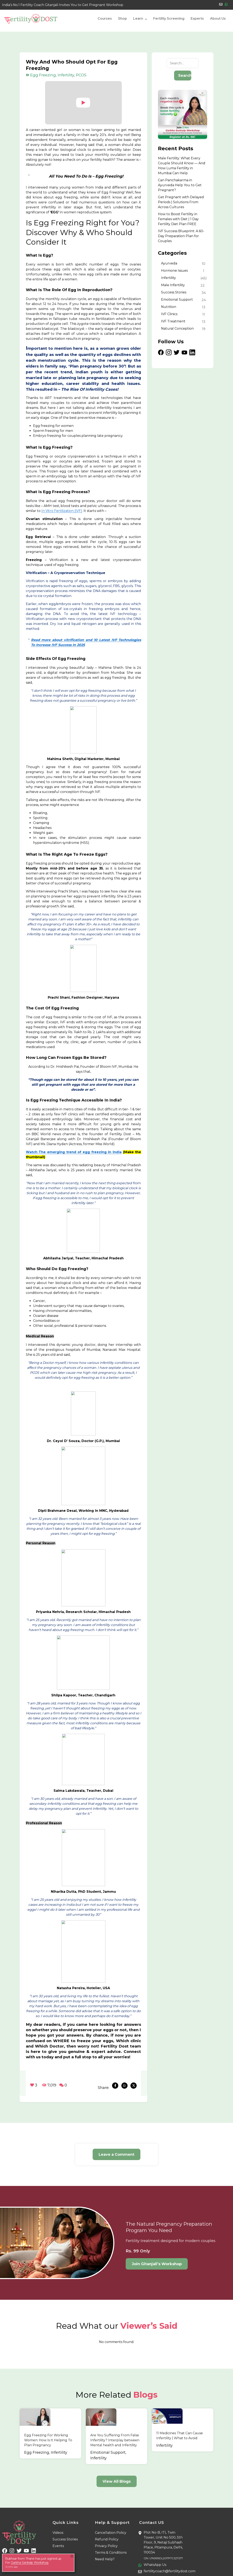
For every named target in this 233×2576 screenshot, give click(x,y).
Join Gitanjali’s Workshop (157, 2264)
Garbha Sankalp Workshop (30, 2562)
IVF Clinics (169, 314)
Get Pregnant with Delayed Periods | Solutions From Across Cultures (181, 202)
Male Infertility (173, 285)
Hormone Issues (174, 271)
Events (58, 2546)
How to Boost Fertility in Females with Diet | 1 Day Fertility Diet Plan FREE (178, 219)
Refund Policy (106, 2539)
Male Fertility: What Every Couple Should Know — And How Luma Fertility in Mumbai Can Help (181, 165)
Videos (58, 2533)
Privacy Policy (106, 2546)
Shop (122, 18)
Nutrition (168, 307)
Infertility (168, 278)
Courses (105, 18)
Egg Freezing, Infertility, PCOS (56, 75)
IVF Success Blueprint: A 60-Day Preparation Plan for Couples (181, 236)
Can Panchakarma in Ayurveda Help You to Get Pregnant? (180, 185)
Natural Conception (177, 328)
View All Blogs (117, 2481)
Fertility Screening (168, 18)
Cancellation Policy (110, 2533)
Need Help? (105, 2559)
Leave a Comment (116, 2154)
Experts (197, 18)
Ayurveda (169, 263)
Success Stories (173, 292)
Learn (140, 19)
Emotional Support (177, 299)
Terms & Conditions (111, 2552)
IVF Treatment (173, 321)
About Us (218, 18)
